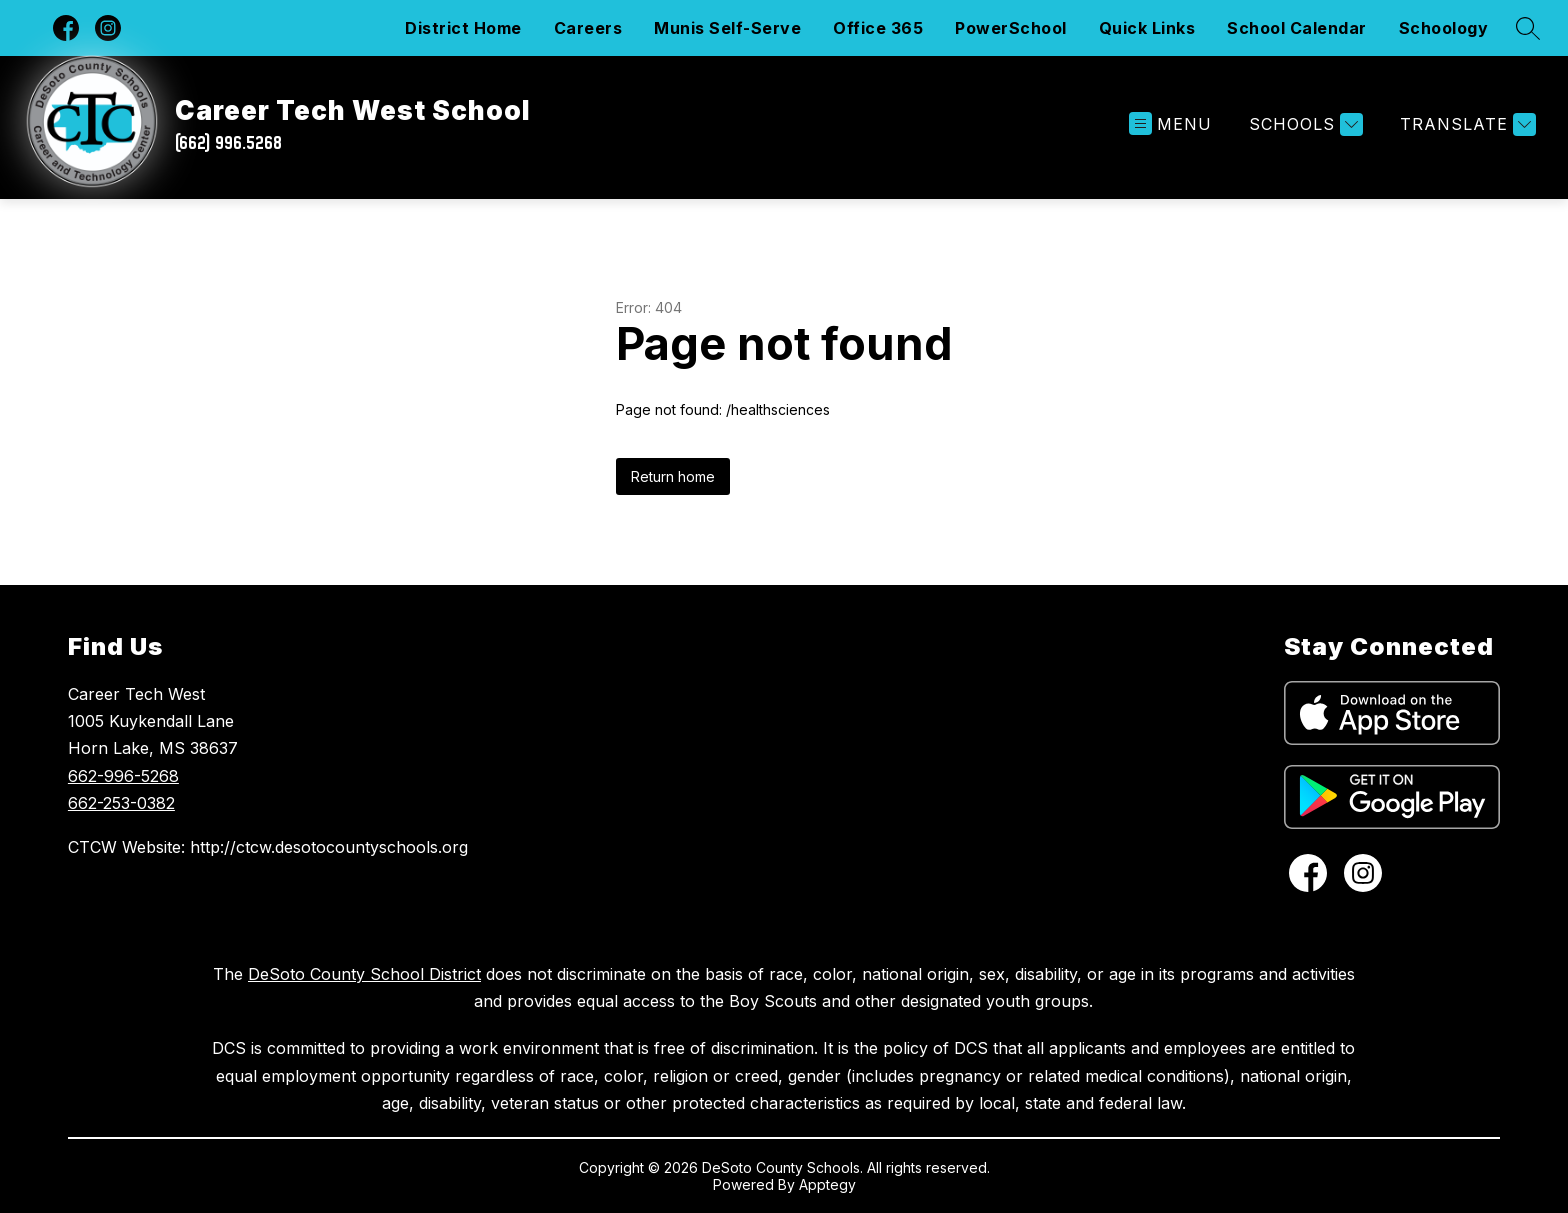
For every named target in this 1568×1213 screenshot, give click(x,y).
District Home (463, 28)
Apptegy (827, 1184)
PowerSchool (1011, 28)
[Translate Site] (1465, 124)
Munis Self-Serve (727, 28)
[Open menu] (1170, 124)
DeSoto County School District (364, 974)
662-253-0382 (121, 803)
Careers (588, 28)
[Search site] (1528, 28)
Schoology (1444, 28)
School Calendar (1297, 28)
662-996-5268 (123, 776)
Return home (673, 476)
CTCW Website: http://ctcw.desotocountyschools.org (268, 847)
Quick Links (1147, 28)
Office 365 (878, 28)
